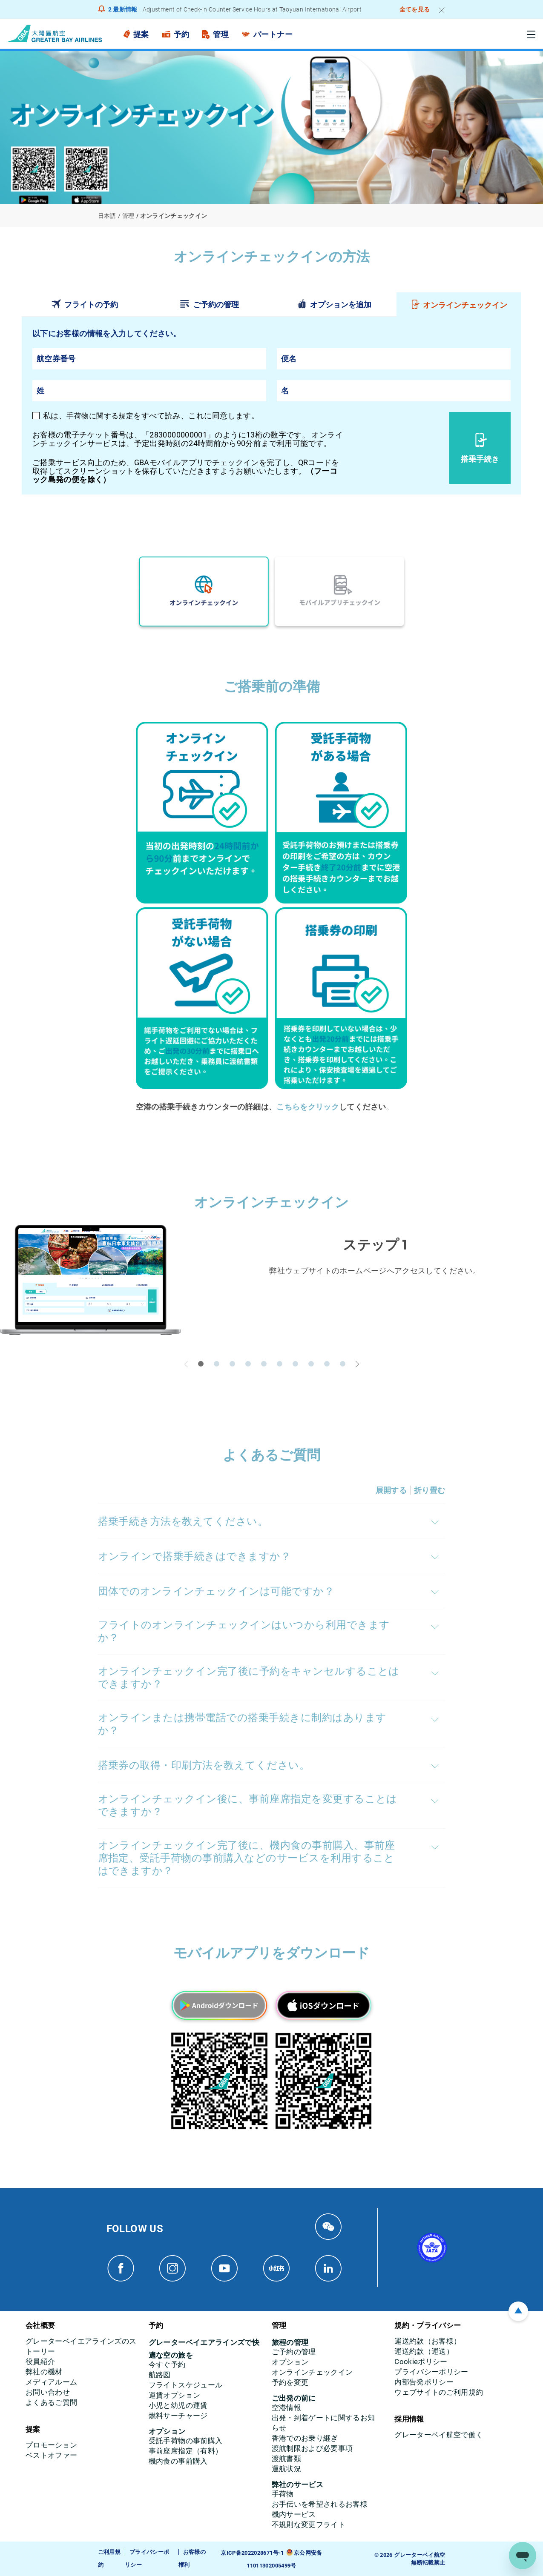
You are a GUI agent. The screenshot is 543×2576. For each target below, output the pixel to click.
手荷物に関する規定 (101, 415)
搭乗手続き (480, 459)
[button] (201, 1363)
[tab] (84, 304)
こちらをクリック (307, 1106)
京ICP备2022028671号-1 (252, 2552)
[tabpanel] (271, 405)
